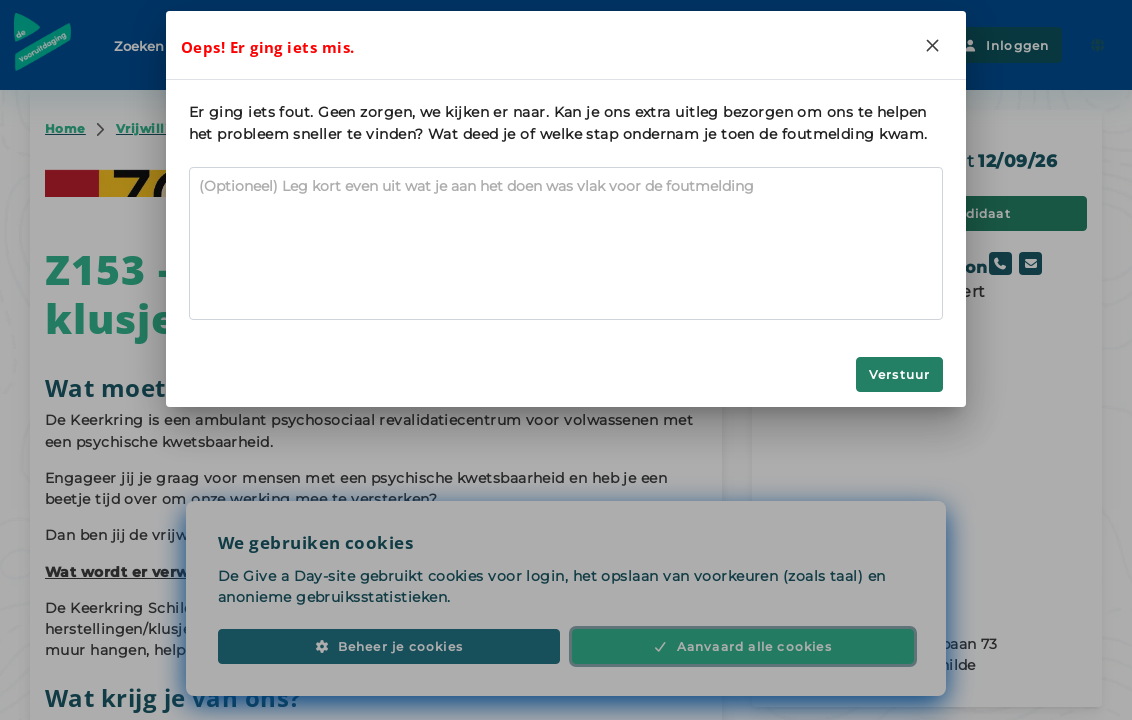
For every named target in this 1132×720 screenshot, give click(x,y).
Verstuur (900, 374)
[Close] (932, 45)
